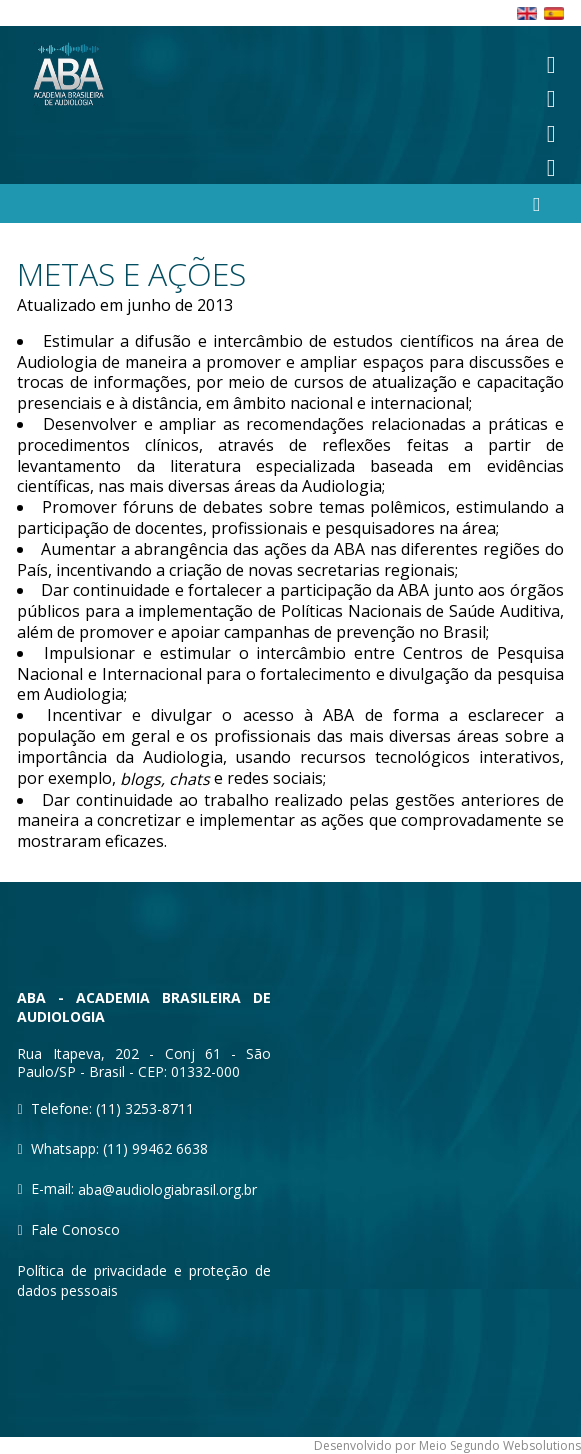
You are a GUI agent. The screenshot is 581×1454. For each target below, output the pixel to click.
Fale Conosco (75, 1229)
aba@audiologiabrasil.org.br (167, 1189)
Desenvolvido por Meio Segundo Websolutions (447, 1445)
